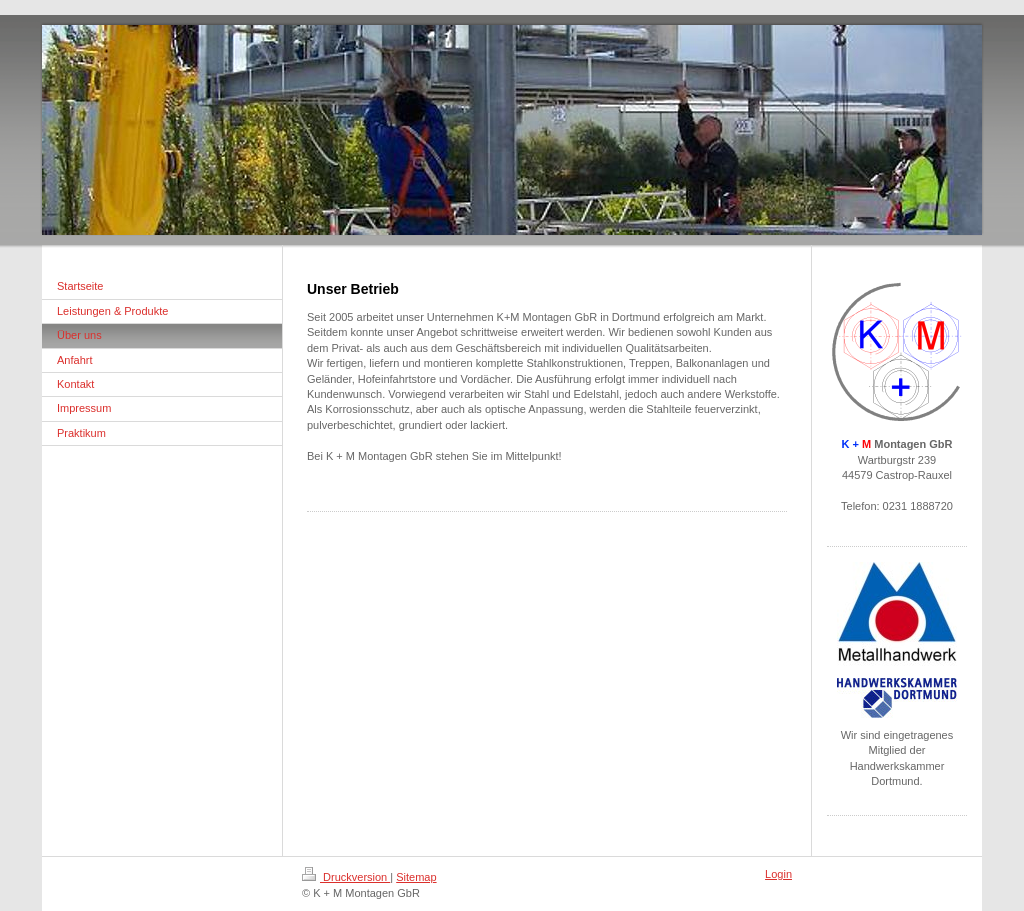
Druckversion (346, 877)
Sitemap (416, 877)
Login (778, 874)
